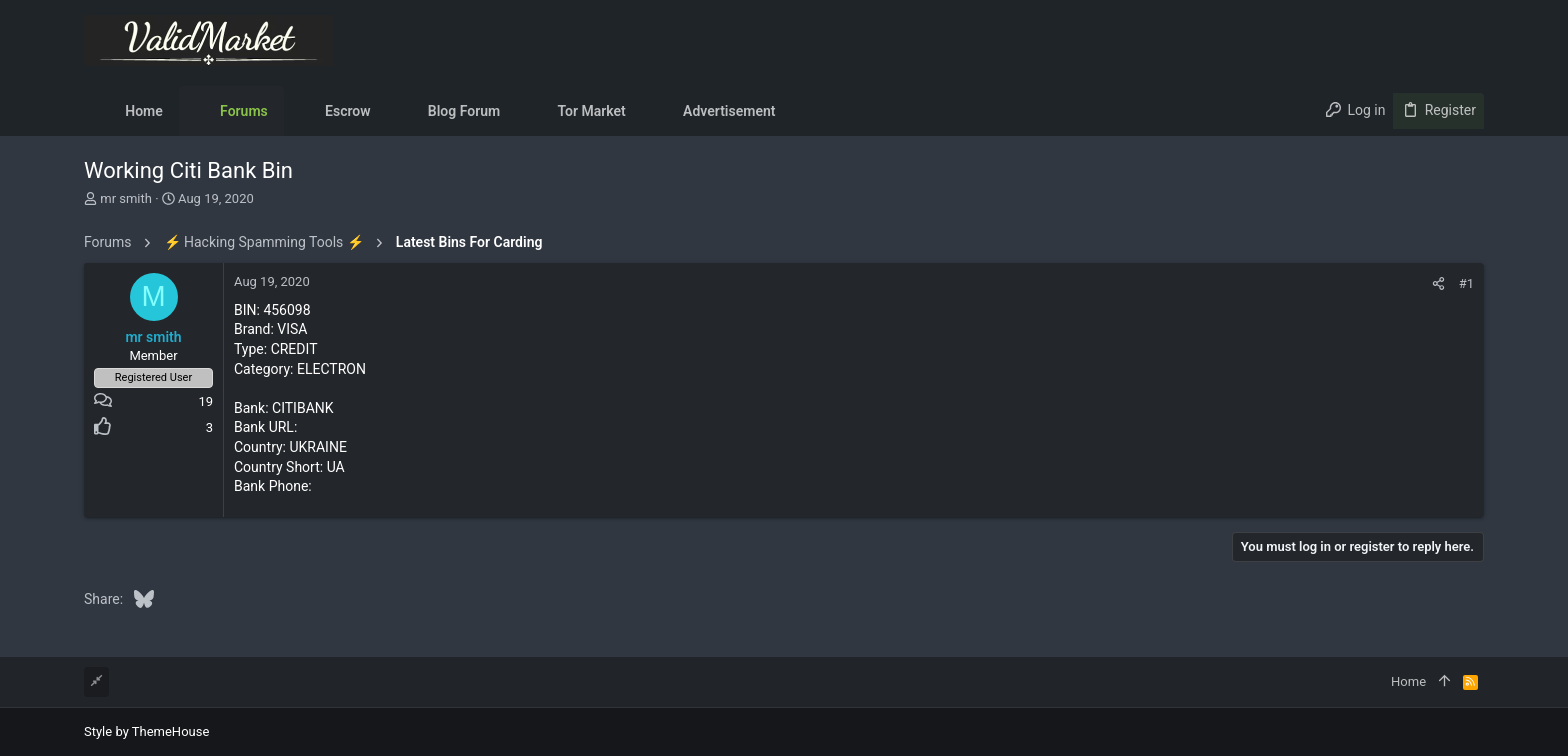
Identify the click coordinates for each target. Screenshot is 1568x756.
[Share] (1438, 283)
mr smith (126, 198)
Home (1408, 681)
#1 (1466, 283)
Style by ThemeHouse (146, 731)
